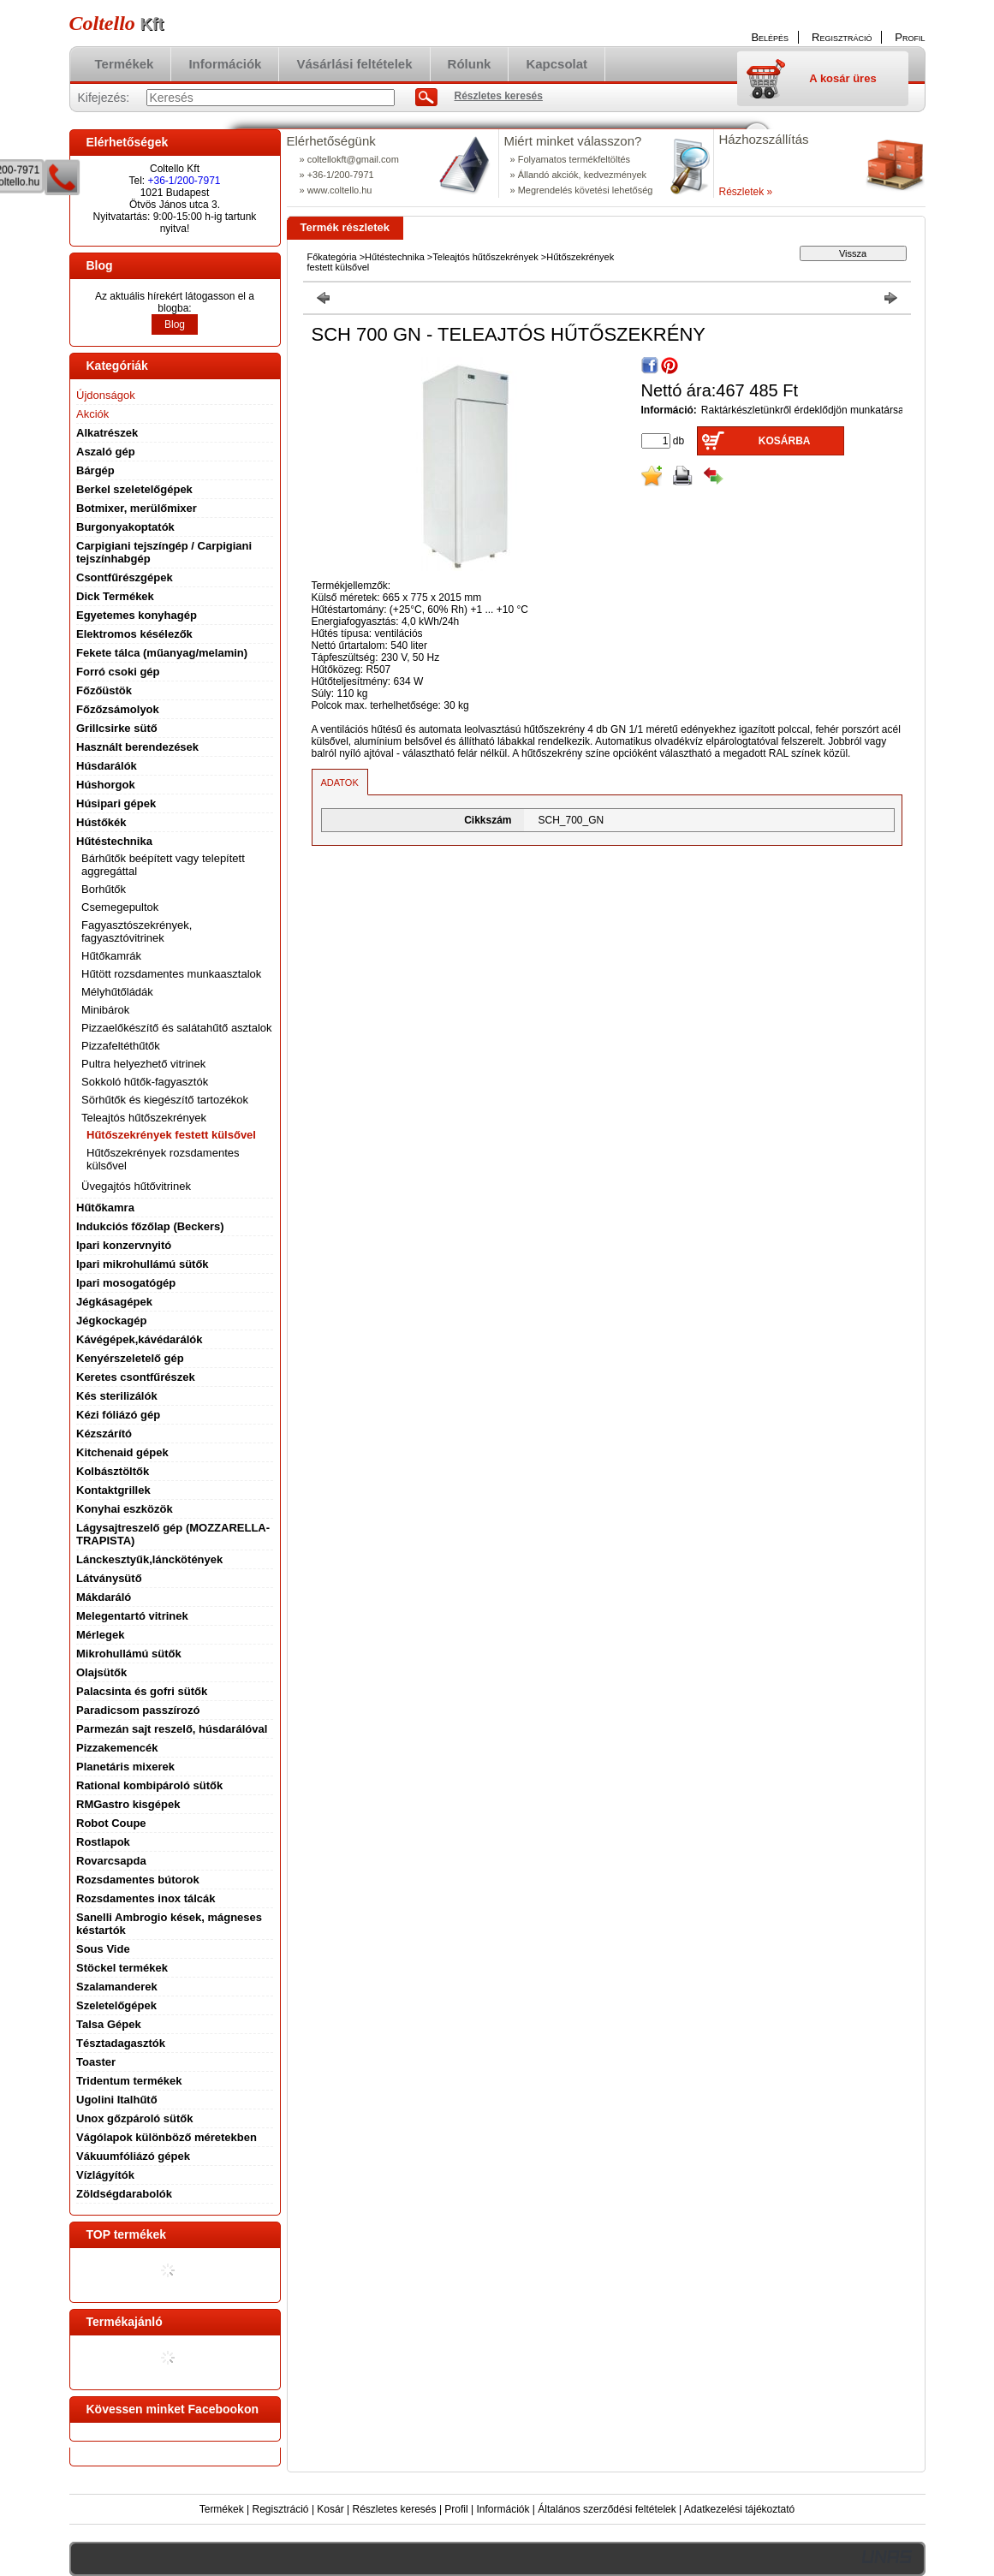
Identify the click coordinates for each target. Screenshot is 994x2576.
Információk (502, 2509)
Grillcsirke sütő (117, 728)
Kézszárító (104, 1433)
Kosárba (785, 441)
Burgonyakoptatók (125, 527)
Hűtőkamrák (111, 955)
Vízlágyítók (105, 2174)
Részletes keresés (395, 2509)
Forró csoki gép (118, 671)
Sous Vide (103, 1948)
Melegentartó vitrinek (132, 1615)
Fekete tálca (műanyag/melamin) (161, 652)
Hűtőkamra (105, 1207)
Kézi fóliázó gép (118, 1414)
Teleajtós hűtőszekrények (485, 257)
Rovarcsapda (111, 1860)
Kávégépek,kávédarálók (139, 1339)
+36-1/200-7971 (183, 181)
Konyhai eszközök (124, 1508)
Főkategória (332, 257)
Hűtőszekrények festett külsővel (171, 1134)
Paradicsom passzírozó (138, 1710)
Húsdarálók (106, 765)
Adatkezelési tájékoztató (739, 2509)
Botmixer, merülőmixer (136, 508)
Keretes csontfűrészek (135, 1377)
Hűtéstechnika (395, 257)
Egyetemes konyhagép (136, 615)
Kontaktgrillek (113, 1490)
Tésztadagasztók (120, 2043)
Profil (455, 2509)
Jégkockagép (111, 1320)
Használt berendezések (137, 747)
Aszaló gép (105, 451)
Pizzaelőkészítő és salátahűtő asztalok (176, 1027)
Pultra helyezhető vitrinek (143, 1063)
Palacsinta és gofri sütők (141, 1691)
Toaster (96, 2061)
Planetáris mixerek (125, 1766)
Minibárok (105, 1009)
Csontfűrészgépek (124, 577)
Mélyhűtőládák (117, 991)
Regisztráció (281, 2509)
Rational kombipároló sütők (149, 1785)
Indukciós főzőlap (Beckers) (150, 1226)
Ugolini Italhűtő (117, 2099)
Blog (174, 324)
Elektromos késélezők (134, 634)
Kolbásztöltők (112, 1471)
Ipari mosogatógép (126, 1282)
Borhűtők (103, 889)
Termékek (221, 2509)
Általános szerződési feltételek (607, 2509)
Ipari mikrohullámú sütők (142, 1264)
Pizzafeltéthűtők (120, 1045)
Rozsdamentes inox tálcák (146, 1898)
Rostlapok (103, 1841)
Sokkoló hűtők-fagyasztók (144, 1081)
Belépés (770, 37)
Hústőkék (101, 822)
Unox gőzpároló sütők (134, 2118)
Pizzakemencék (117, 1747)
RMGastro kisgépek (128, 1804)
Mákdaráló (103, 1597)
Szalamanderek (117, 1986)
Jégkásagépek (114, 1301)
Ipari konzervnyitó (123, 1245)
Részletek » (746, 192)
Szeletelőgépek (116, 2005)
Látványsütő (109, 1578)
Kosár (330, 2509)
